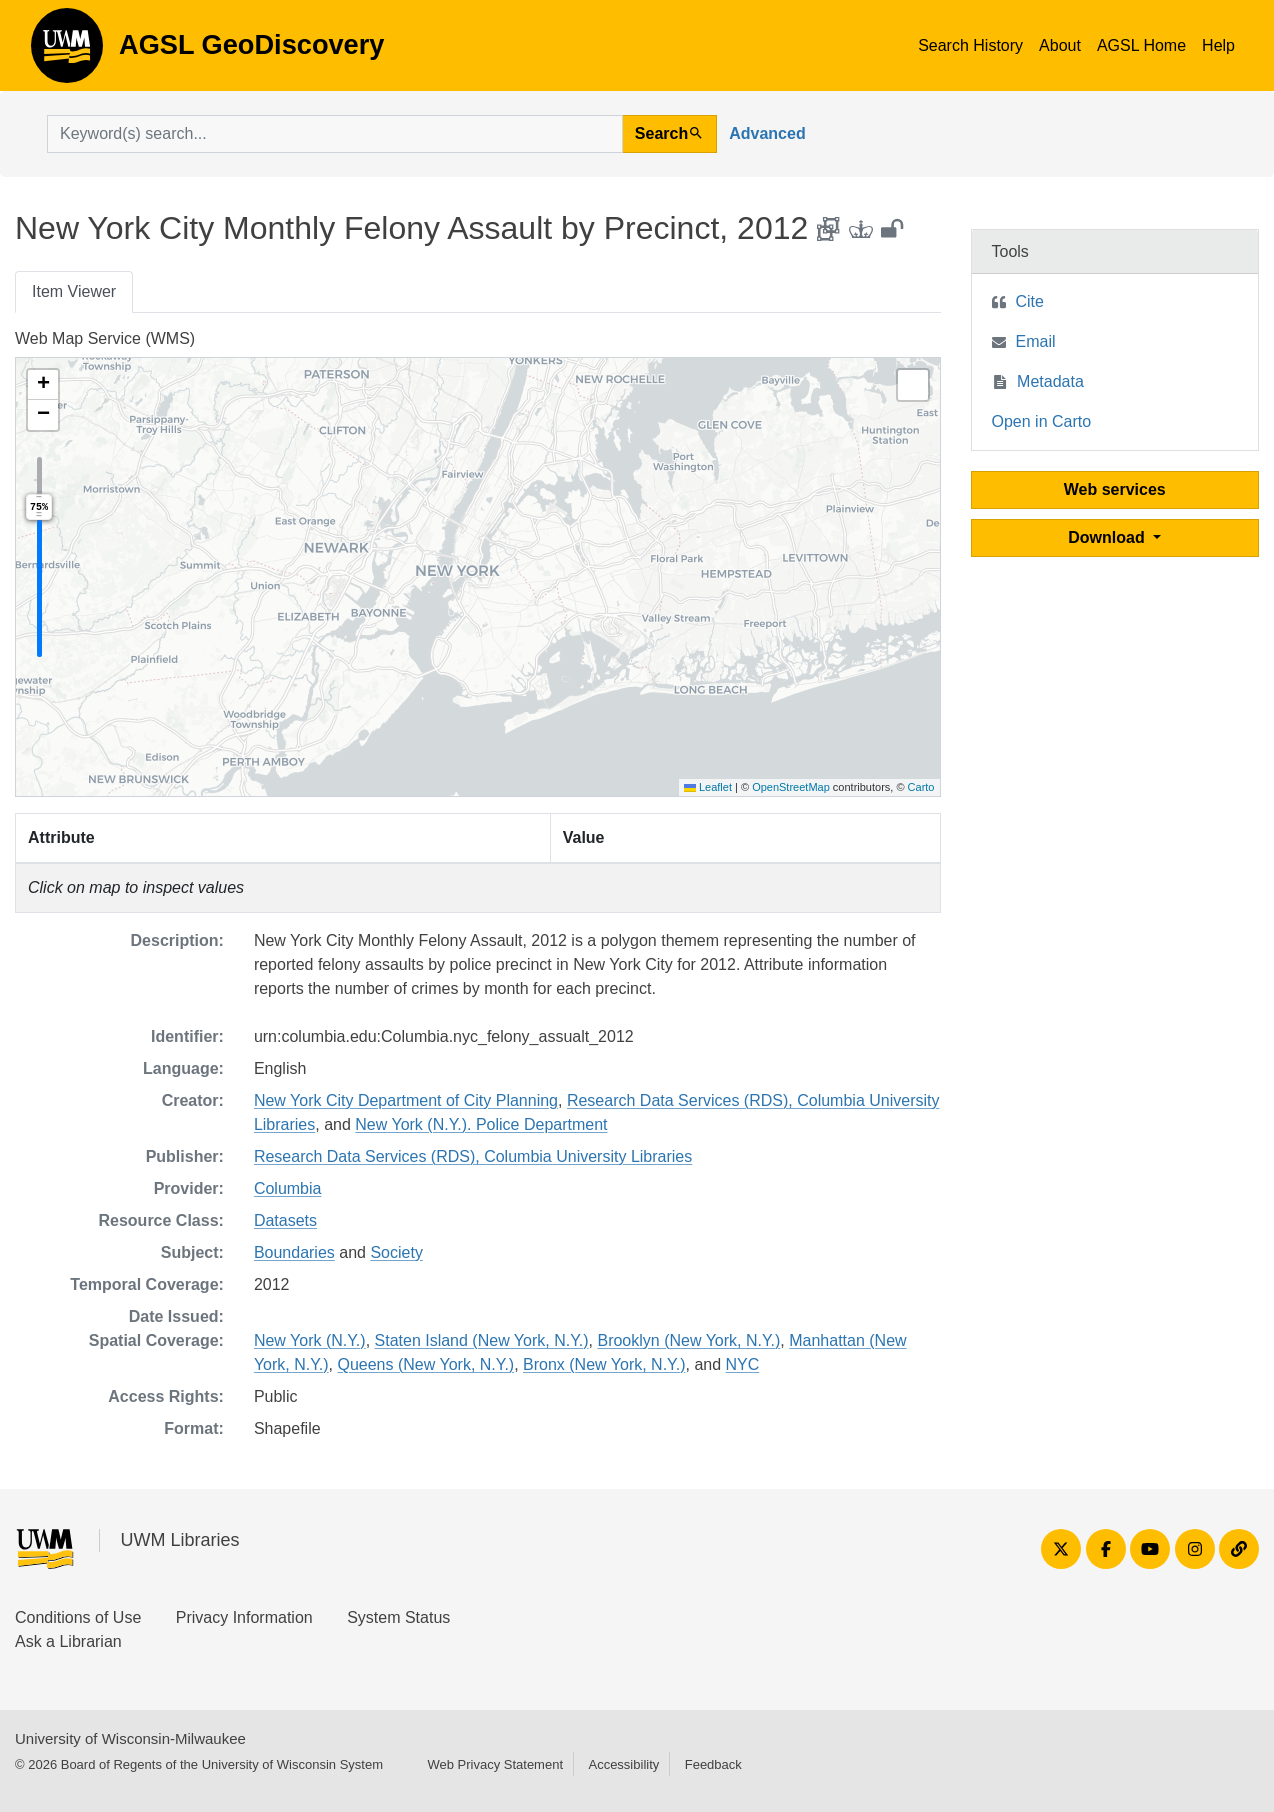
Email (1036, 341)
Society (396, 1252)
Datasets (285, 1220)
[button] (43, 385)
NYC (743, 1364)
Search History (970, 45)
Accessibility (623, 1764)
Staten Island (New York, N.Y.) (482, 1340)
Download (1108, 537)
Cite (1030, 301)
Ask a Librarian (68, 1641)
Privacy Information (244, 1617)
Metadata (1050, 381)
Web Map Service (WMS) (105, 338)
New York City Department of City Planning (406, 1100)
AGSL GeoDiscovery (67, 52)
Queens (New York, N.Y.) (425, 1364)
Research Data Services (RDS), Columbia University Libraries (473, 1156)
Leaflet (708, 787)
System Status (398, 1617)
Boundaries (294, 1252)
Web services (1115, 489)
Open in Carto (1042, 421)
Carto (921, 787)
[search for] (335, 134)
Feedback (713, 1764)
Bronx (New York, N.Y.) (604, 1364)
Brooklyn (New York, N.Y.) (688, 1340)
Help (1218, 45)
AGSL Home (1141, 45)
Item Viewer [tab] (74, 291)
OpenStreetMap (791, 787)
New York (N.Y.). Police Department (481, 1124)
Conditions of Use (78, 1617)
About (1060, 45)
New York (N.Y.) (310, 1340)
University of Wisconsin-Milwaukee (130, 1738)
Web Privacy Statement (495, 1764)
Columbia (288, 1188)
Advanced (767, 133)
